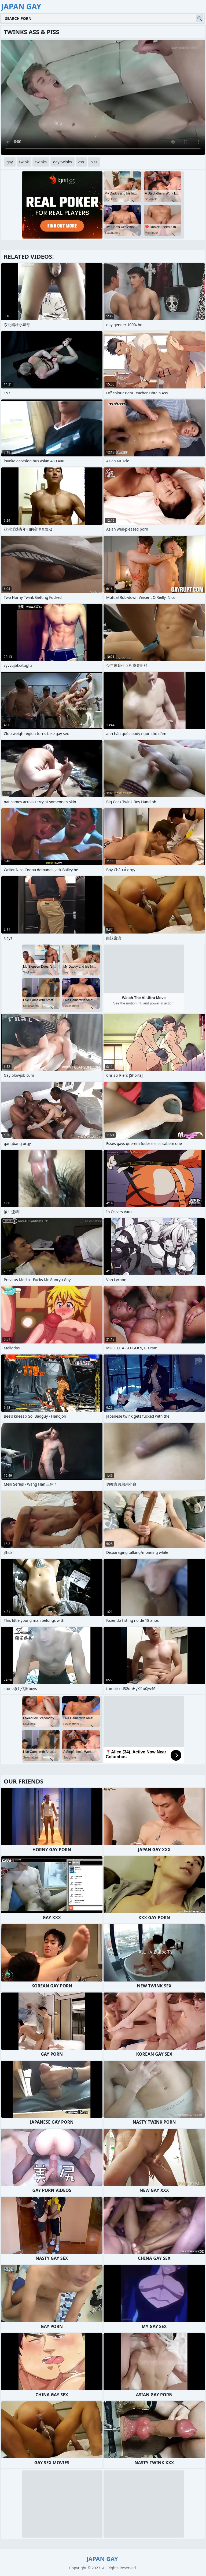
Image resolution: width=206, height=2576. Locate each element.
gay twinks (62, 161)
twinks (41, 161)
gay (9, 161)
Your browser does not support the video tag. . (103, 97)
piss (93, 161)
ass (81, 161)
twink (24, 161)
